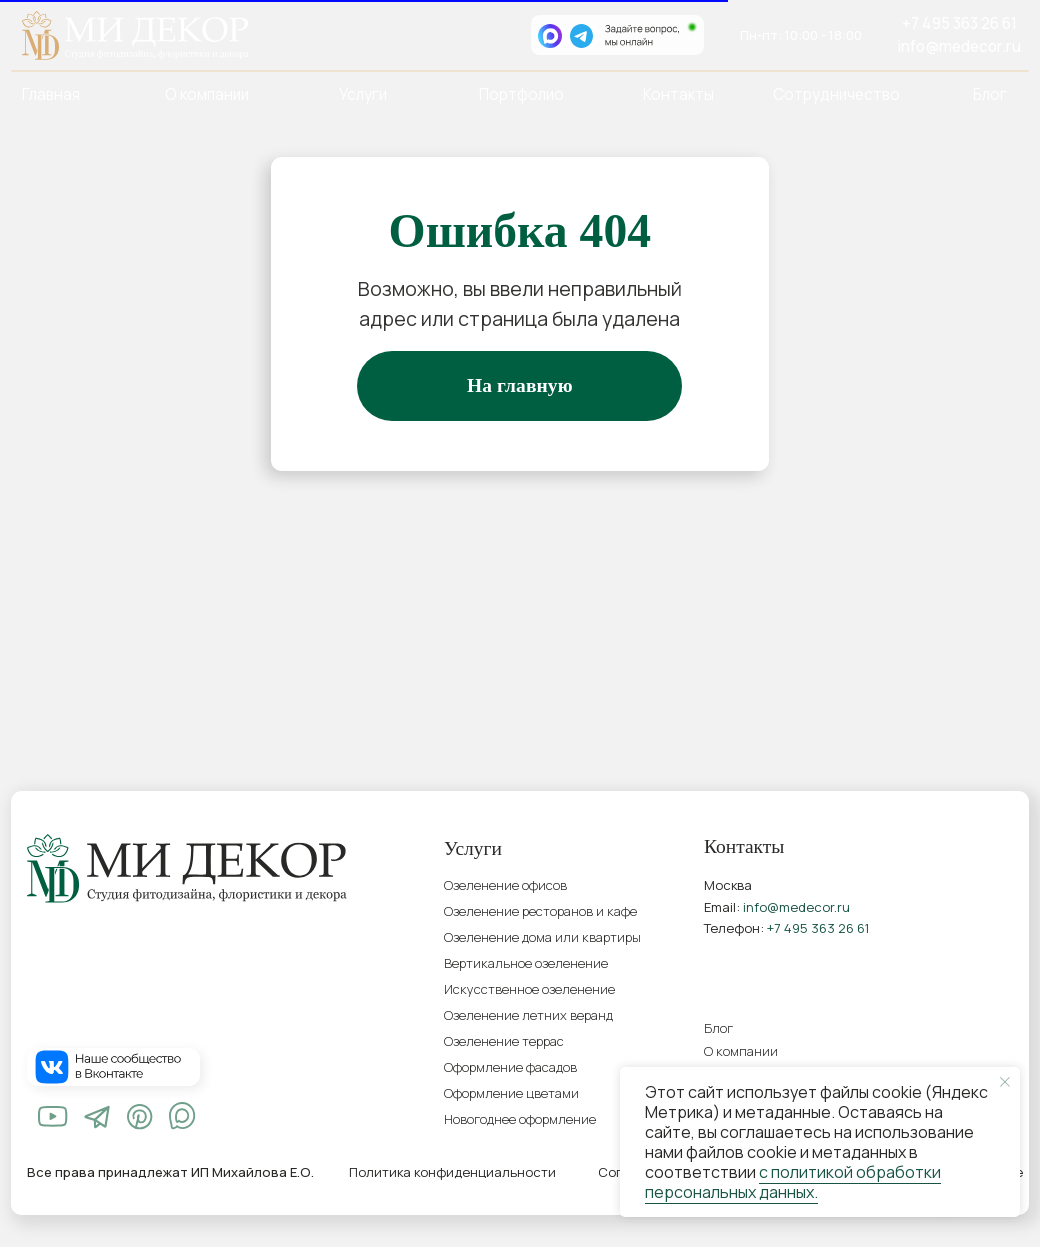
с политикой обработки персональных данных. (793, 1182)
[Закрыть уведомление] (1005, 1082)
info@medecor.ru (959, 46)
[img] (53, 1117)
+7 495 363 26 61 (959, 23)
